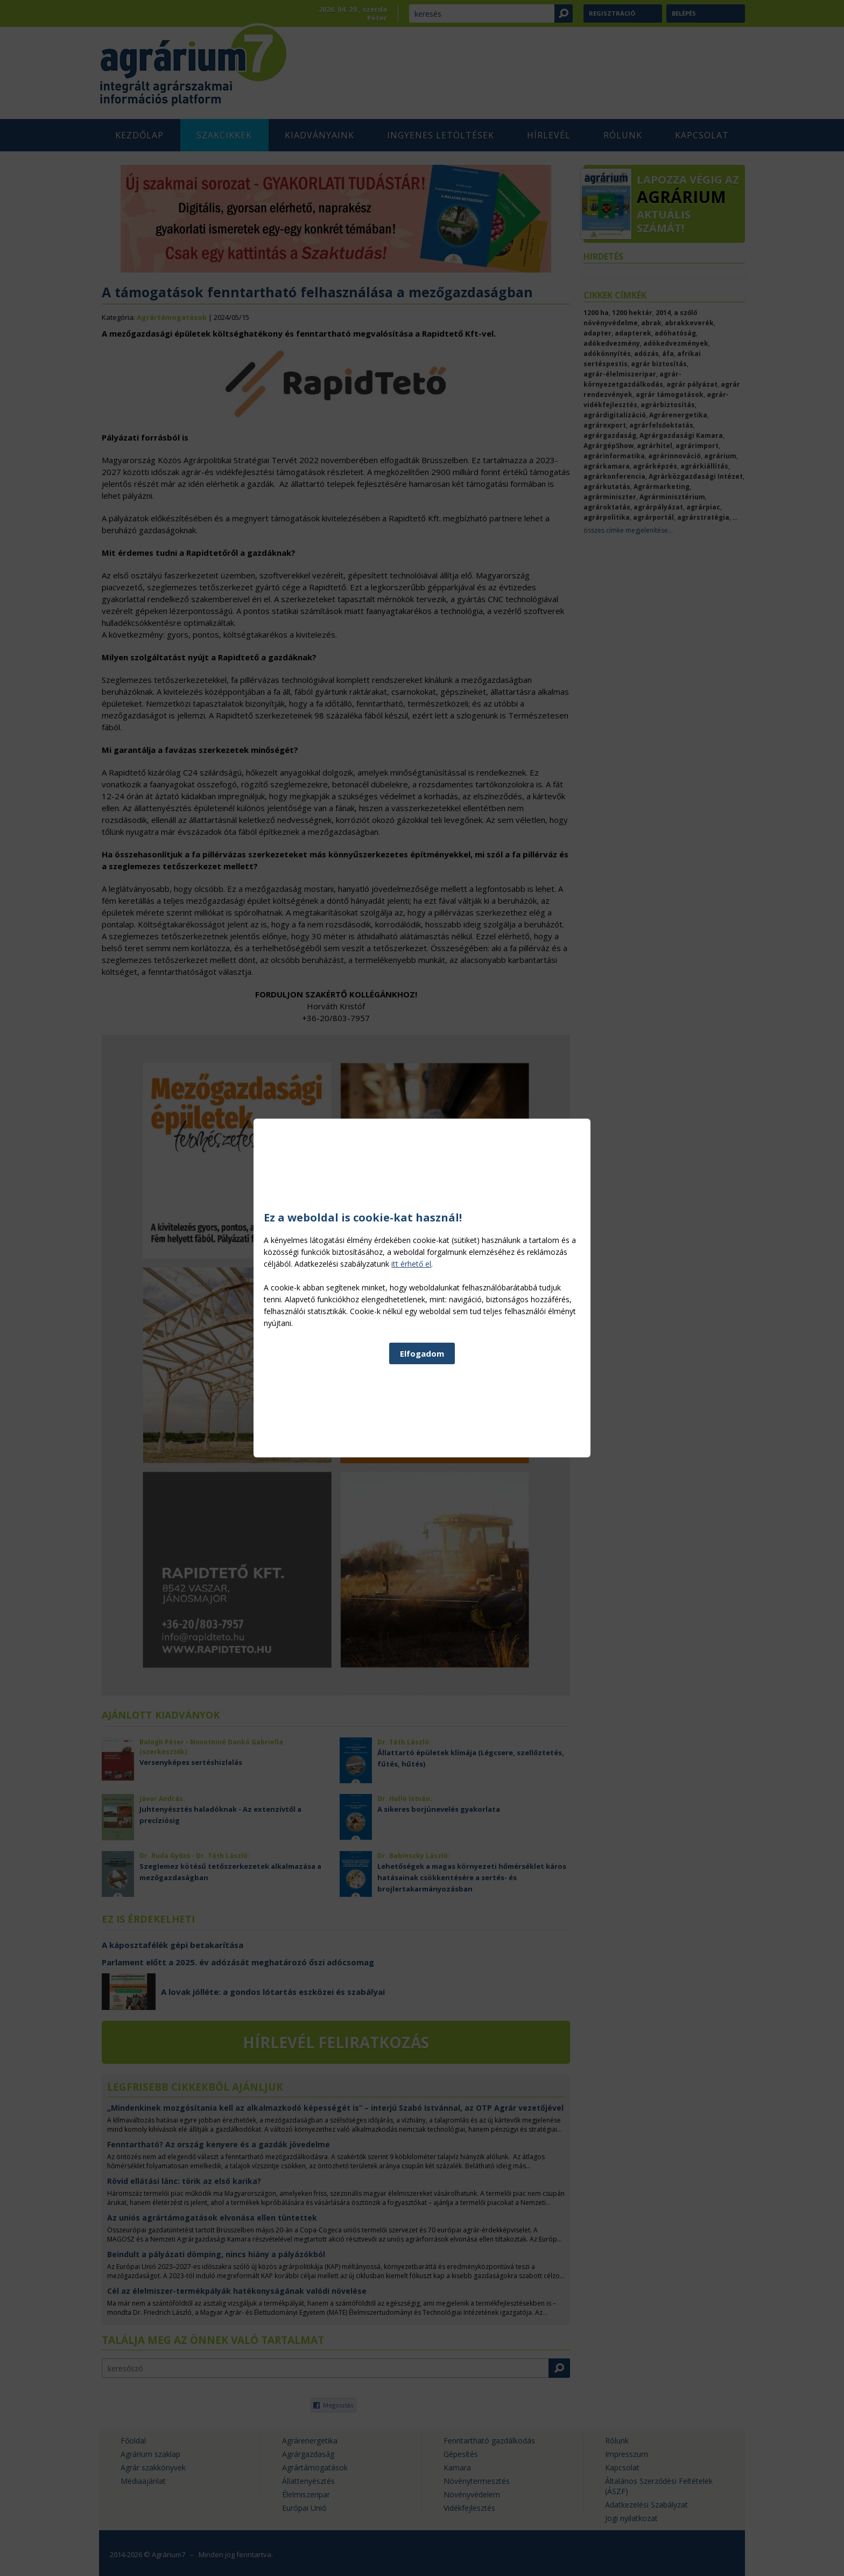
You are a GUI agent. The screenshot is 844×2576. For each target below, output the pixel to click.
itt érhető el (530, 1264)
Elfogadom (422, 1353)
